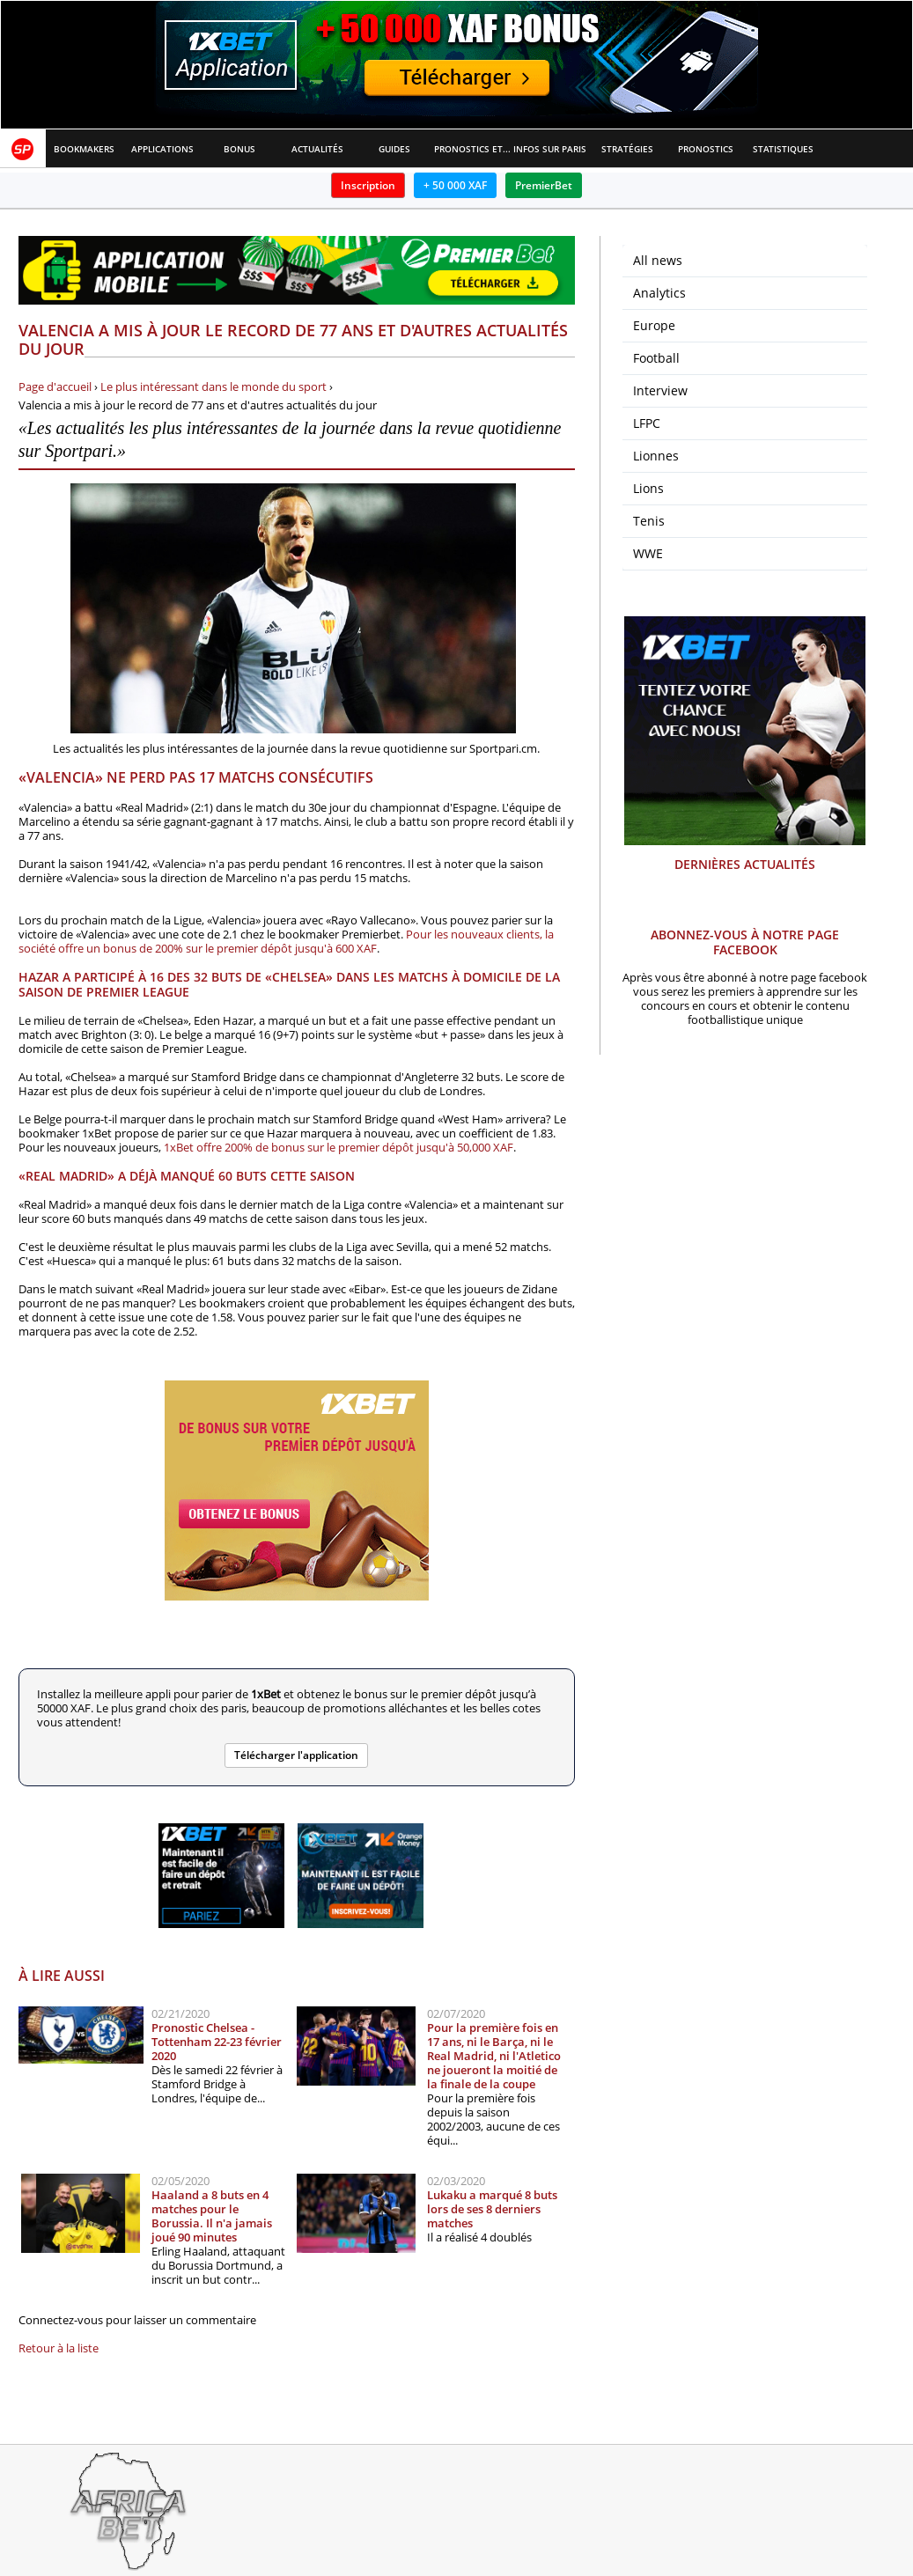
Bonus (239, 149)
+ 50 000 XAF (455, 185)
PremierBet (543, 185)
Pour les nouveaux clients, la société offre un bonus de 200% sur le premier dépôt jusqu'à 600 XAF (286, 941)
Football (656, 358)
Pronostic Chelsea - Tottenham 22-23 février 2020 (216, 2042)
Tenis (649, 520)
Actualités (317, 149)
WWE (648, 553)
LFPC (646, 423)
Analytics (659, 292)
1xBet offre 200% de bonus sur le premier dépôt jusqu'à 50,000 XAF (338, 1147)
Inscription (368, 185)
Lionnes (656, 455)
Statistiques (783, 149)
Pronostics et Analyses (473, 149)
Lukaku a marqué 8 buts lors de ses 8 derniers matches (492, 2209)
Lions (648, 488)
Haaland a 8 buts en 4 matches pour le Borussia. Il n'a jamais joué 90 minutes (211, 2216)
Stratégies (627, 149)
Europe (654, 325)
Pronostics (705, 149)
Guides (394, 149)
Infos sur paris (549, 149)
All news (657, 260)
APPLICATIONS (162, 149)
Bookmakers (84, 149)
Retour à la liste (58, 2348)
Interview (660, 390)
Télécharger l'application (296, 1755)
